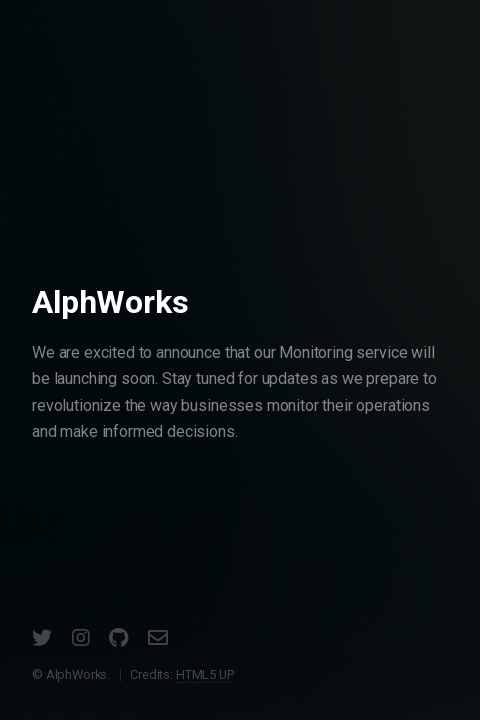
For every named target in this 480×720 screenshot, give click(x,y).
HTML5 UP (205, 674)
